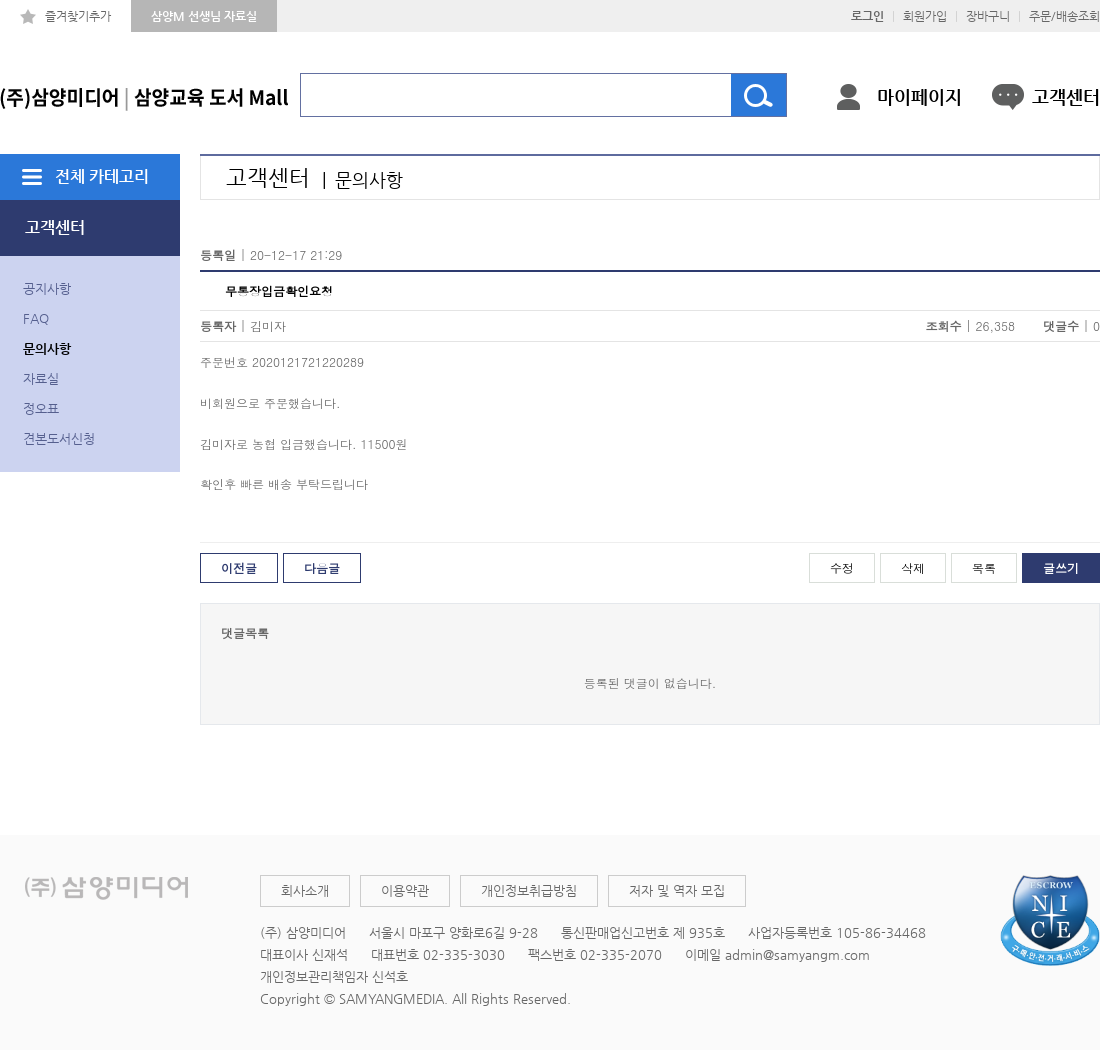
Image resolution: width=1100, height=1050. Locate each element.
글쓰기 (1061, 567)
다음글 (322, 567)
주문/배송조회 (1064, 16)
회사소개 (305, 890)
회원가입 (925, 16)
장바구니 (988, 16)
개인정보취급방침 (529, 890)
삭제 (913, 567)
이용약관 (405, 890)
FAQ (36, 318)
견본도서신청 (59, 438)
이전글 (239, 567)
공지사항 (47, 288)
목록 (984, 567)
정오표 (41, 408)
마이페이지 (919, 96)
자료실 (41, 378)
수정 (842, 567)
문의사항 (47, 348)
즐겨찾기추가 (78, 16)
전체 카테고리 (102, 176)
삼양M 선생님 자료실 (204, 16)
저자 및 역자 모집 (677, 890)
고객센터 (1066, 96)
